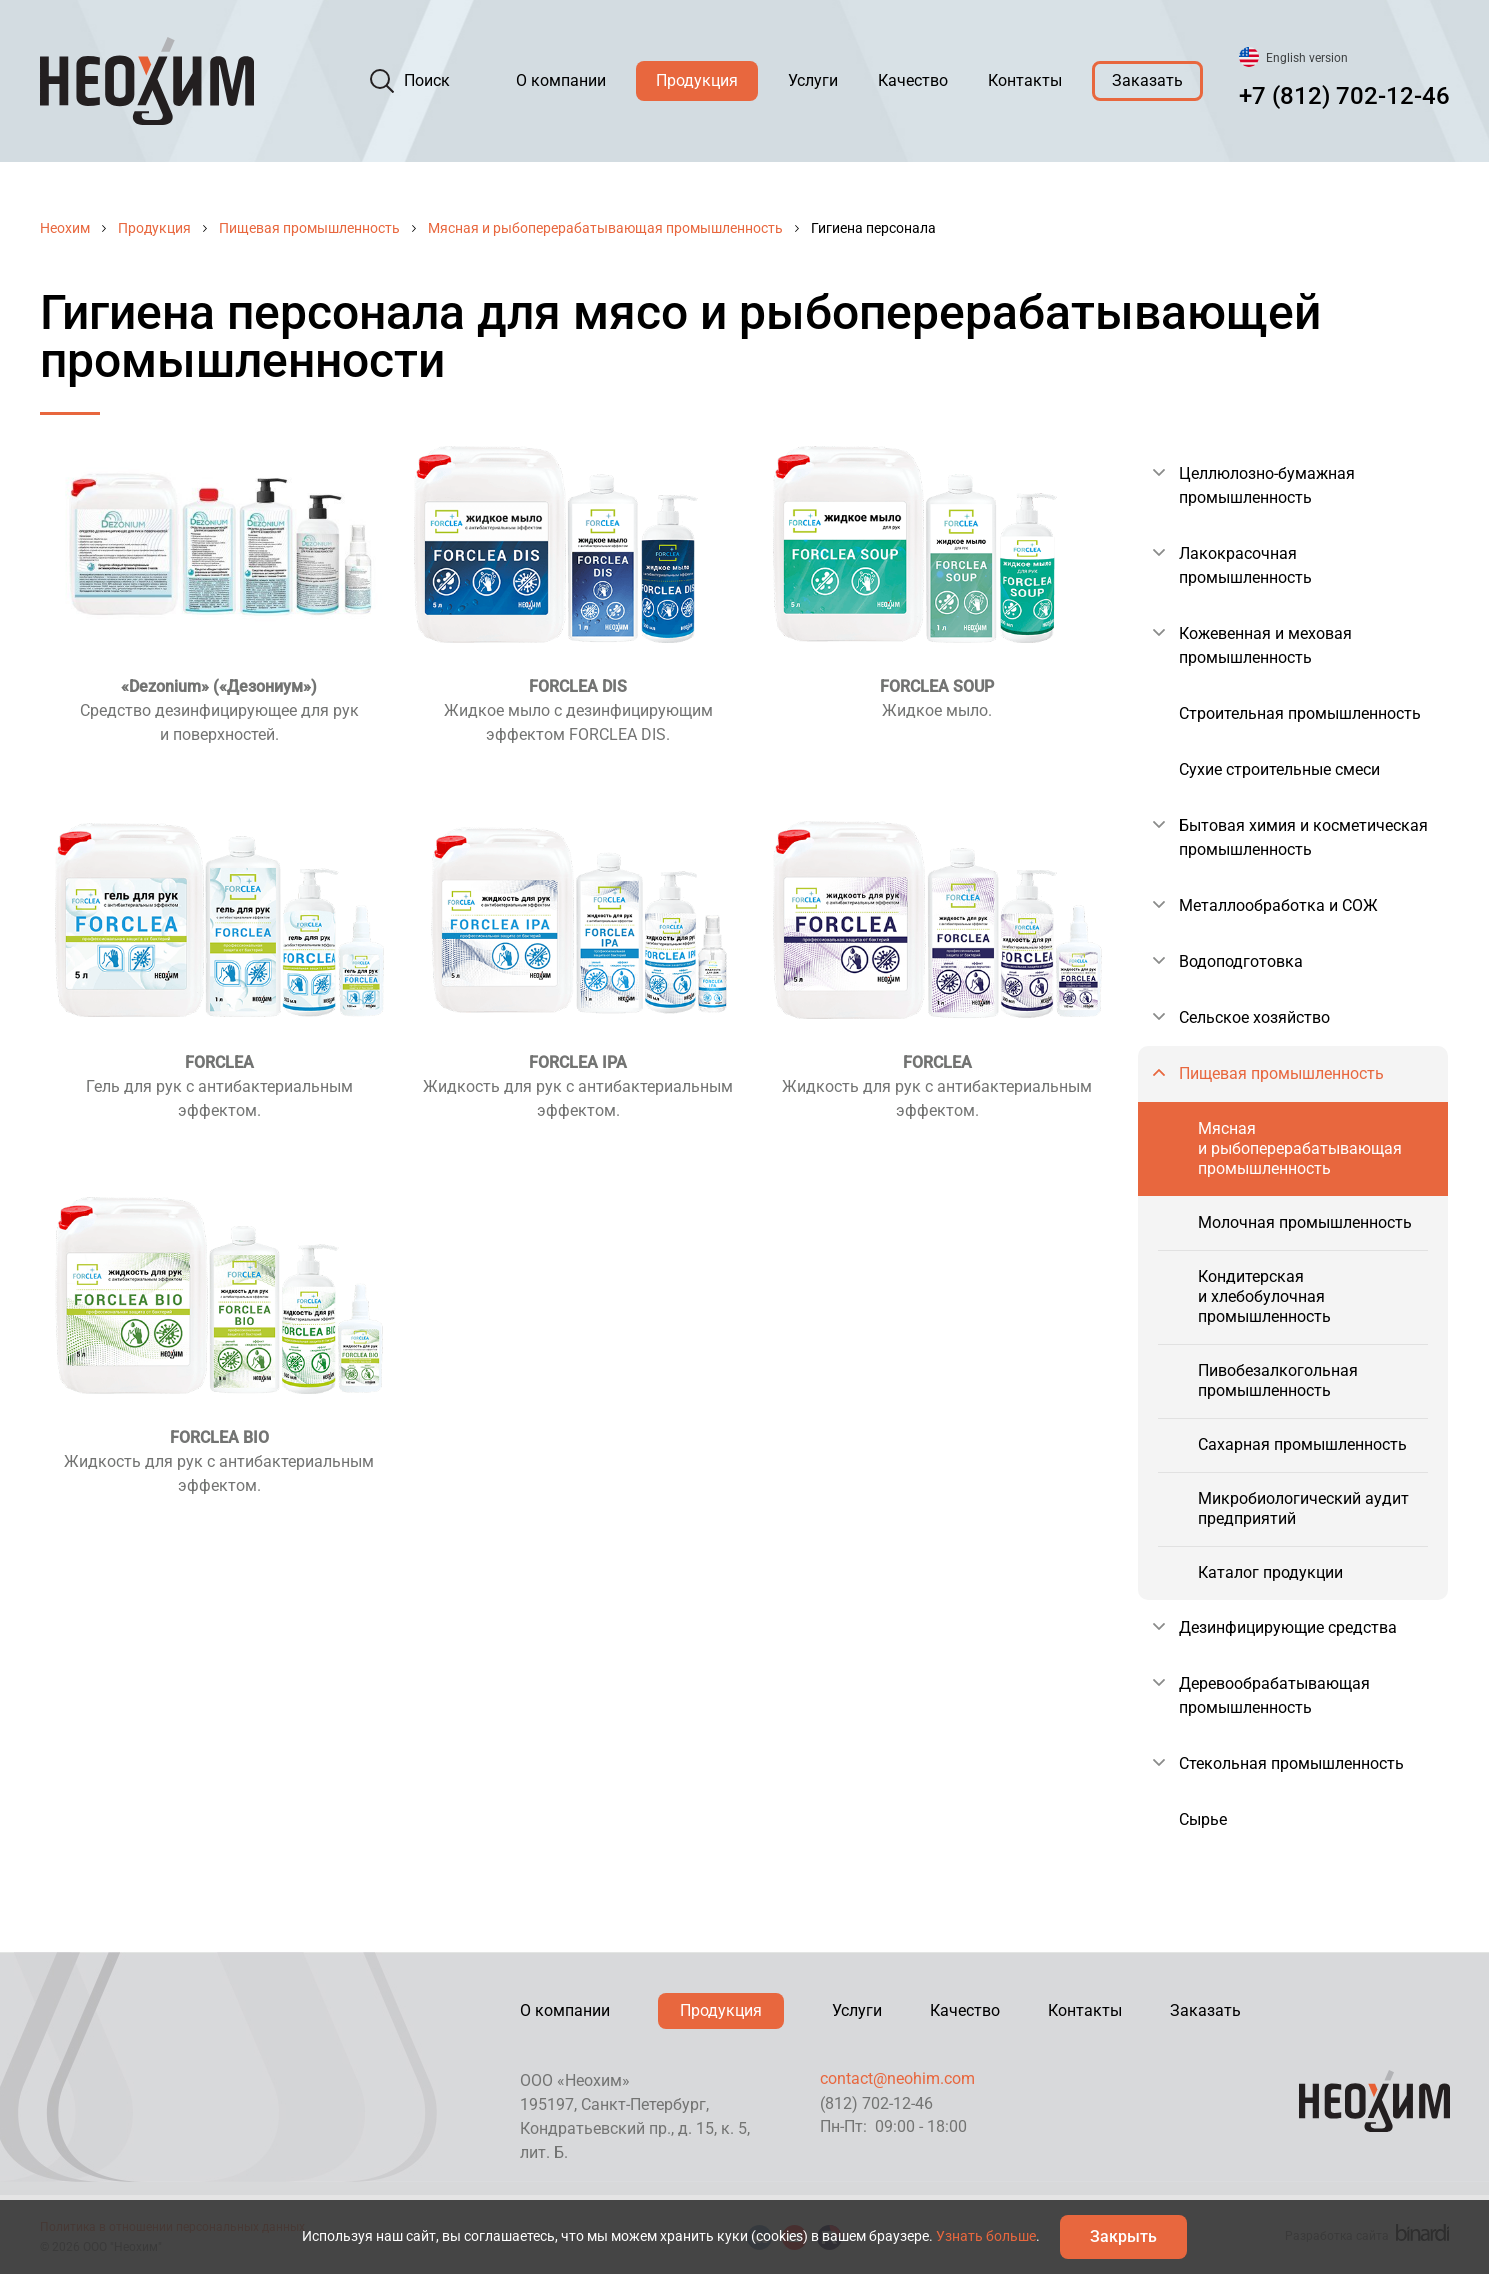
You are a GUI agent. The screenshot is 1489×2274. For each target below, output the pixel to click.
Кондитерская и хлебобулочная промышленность (1264, 1296)
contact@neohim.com (897, 2078)
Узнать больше (986, 2236)
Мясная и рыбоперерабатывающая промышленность (605, 228)
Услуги (813, 80)
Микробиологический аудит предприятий (1303, 1508)
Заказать (1147, 80)
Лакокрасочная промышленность (1245, 565)
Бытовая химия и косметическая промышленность (1303, 837)
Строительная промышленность (1300, 713)
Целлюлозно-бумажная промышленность (1267, 485)
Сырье (1203, 1819)
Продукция (697, 80)
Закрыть (1123, 2236)
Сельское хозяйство (1254, 1017)
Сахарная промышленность (1302, 1444)
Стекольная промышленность (1291, 1763)
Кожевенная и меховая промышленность (1265, 645)
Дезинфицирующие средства (1288, 1627)
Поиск (427, 80)
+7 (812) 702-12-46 (1344, 96)
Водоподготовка (1241, 961)
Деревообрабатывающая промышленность (1274, 1695)
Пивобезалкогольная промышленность (1278, 1380)
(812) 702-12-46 (876, 2103)
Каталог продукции (1270, 1572)
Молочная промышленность (1305, 1222)
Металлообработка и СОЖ (1278, 905)
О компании (561, 80)
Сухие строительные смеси (1279, 769)
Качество (913, 80)
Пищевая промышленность (309, 228)
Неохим (65, 228)
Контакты (1025, 80)
